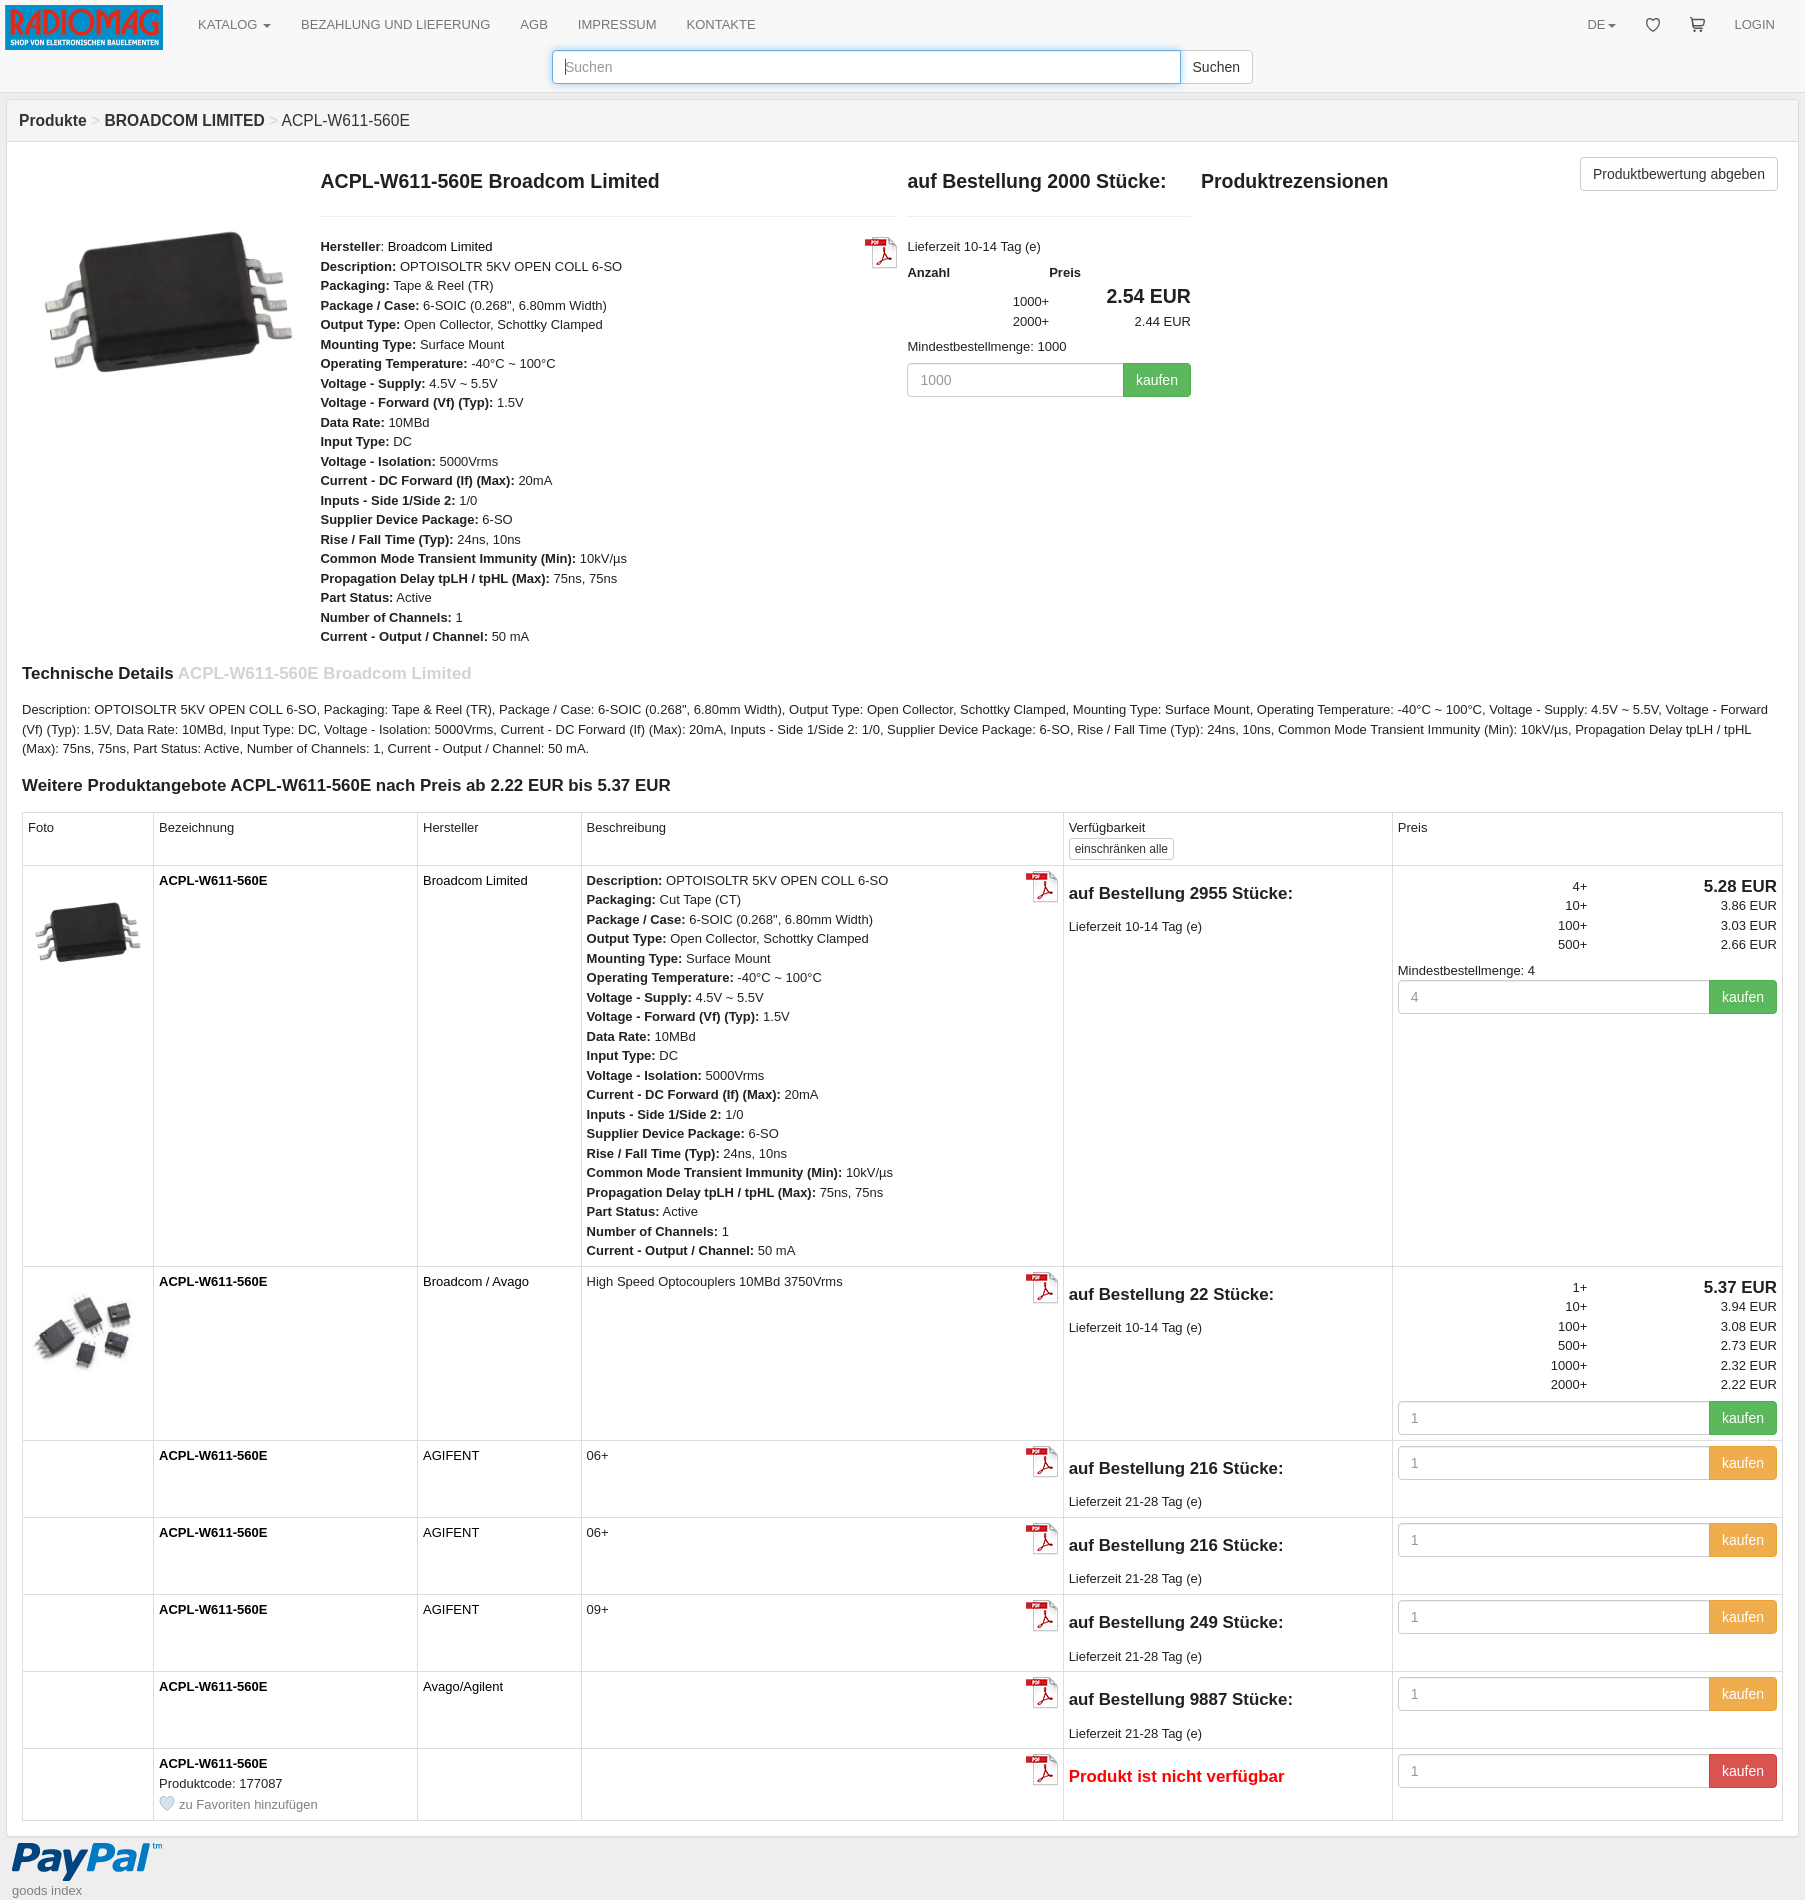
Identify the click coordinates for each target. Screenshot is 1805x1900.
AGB (533, 24)
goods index (47, 1890)
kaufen (1157, 380)
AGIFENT (451, 1455)
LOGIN (1755, 24)
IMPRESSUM (617, 24)
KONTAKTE (721, 24)
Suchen (1216, 67)
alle (1121, 849)
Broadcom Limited (440, 246)
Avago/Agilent (463, 1686)
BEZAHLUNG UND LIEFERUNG (395, 24)
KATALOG (234, 24)
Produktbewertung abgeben (1679, 174)
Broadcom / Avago (476, 1281)
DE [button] (1601, 24)
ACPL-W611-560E (213, 880)
